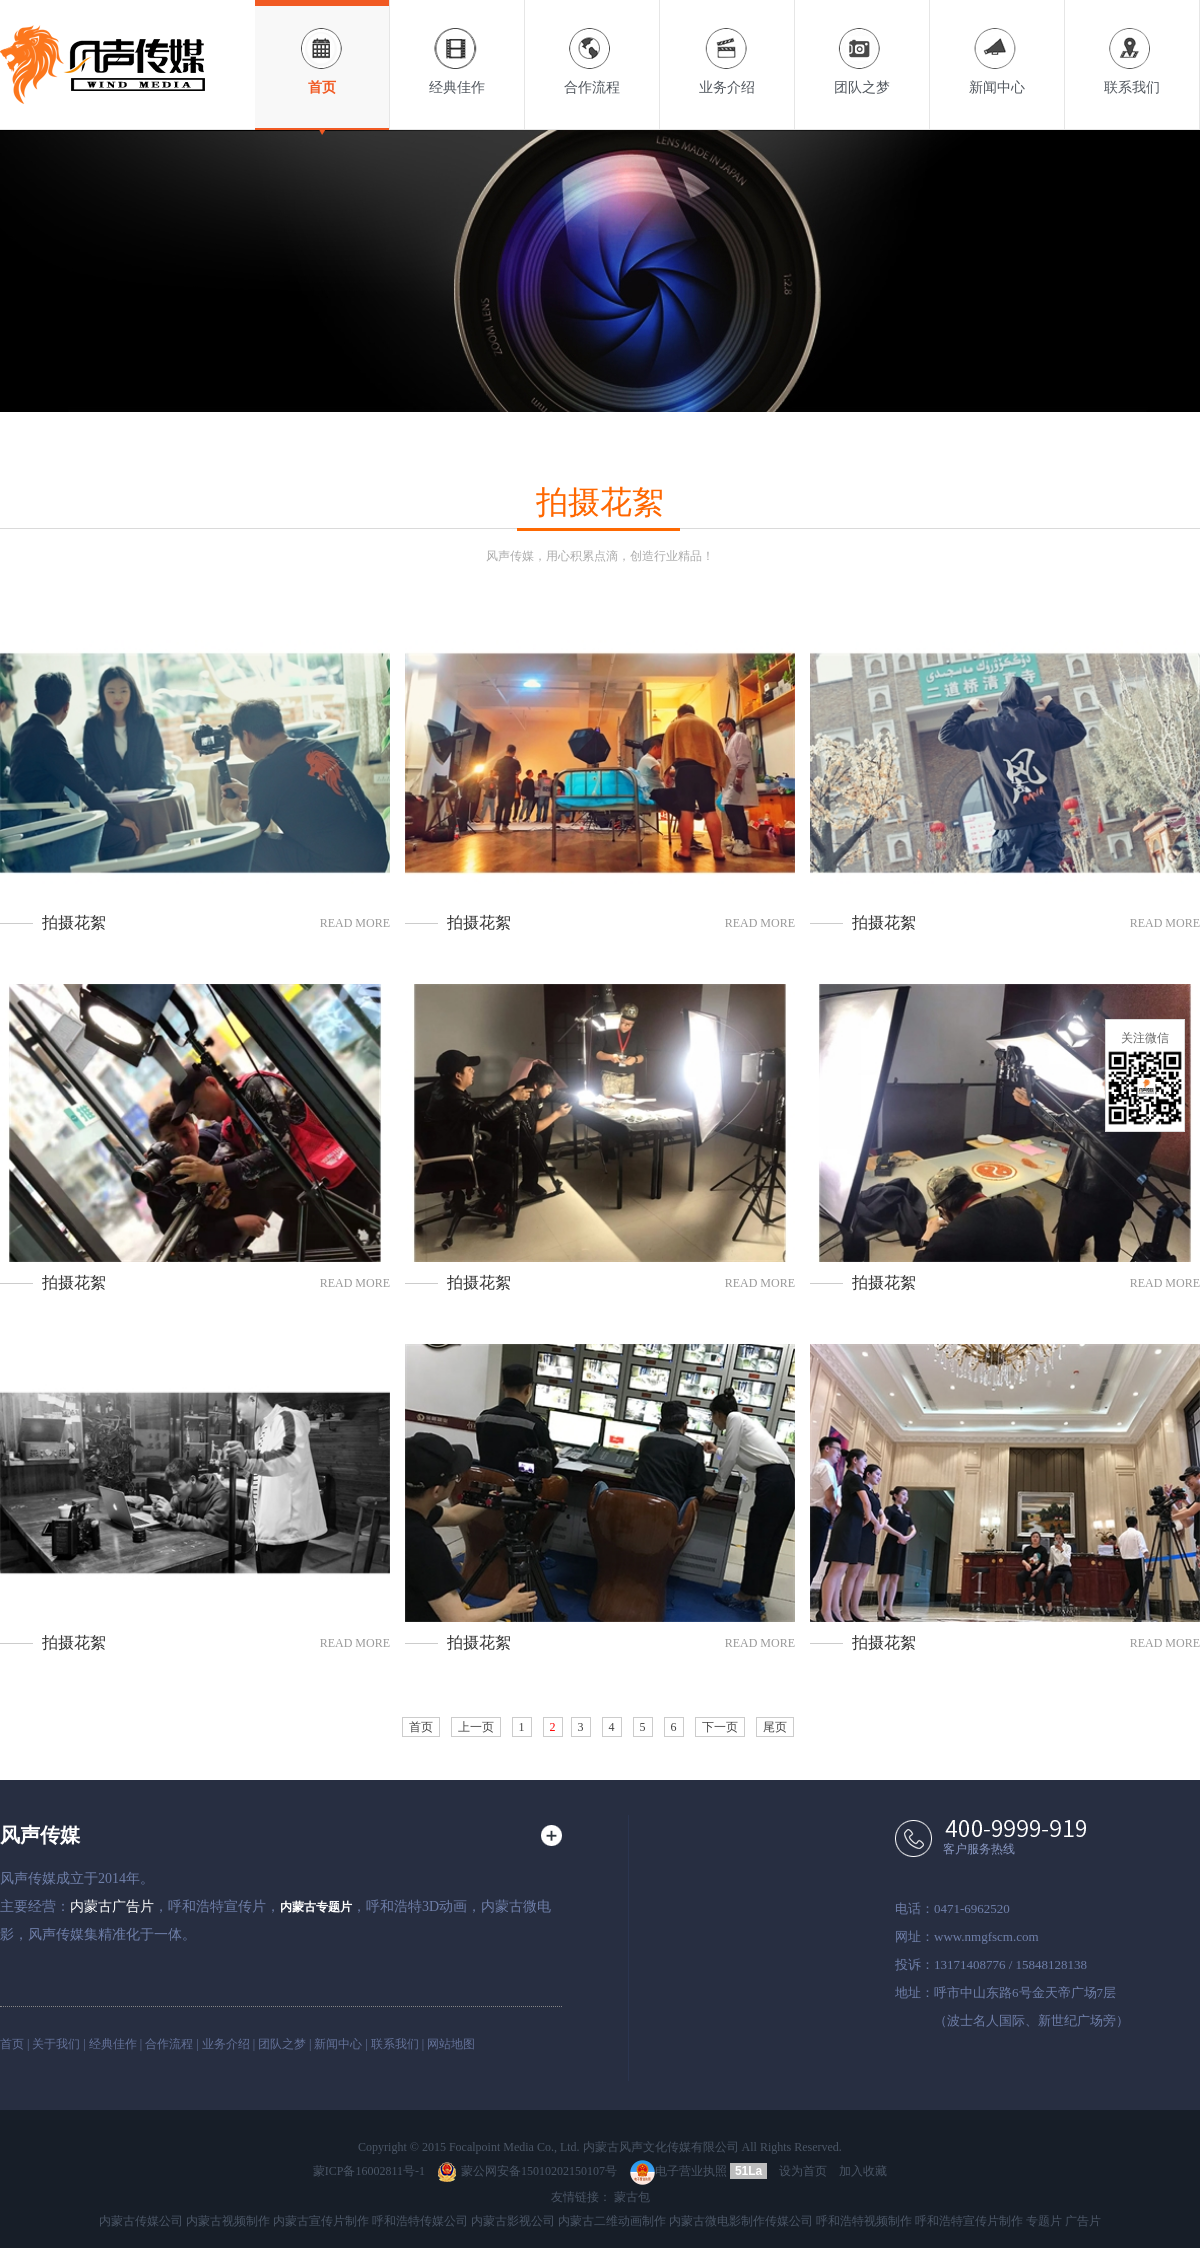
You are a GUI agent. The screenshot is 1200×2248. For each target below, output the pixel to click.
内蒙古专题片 (316, 1907)
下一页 (720, 1727)
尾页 (775, 1727)
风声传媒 (40, 1835)
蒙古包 (632, 2197)
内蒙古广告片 (112, 1906)
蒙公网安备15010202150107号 (527, 2171)
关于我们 (56, 2044)
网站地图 (451, 2044)
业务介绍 (727, 47)
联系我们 (1132, 47)
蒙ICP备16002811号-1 (369, 2171)
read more (355, 923)
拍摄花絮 (74, 922)
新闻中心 (997, 47)
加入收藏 (863, 2171)
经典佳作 (457, 47)
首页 (322, 47)
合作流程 (592, 47)
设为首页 (803, 2171)
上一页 (476, 1727)
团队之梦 (862, 47)
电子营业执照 (678, 2171)
